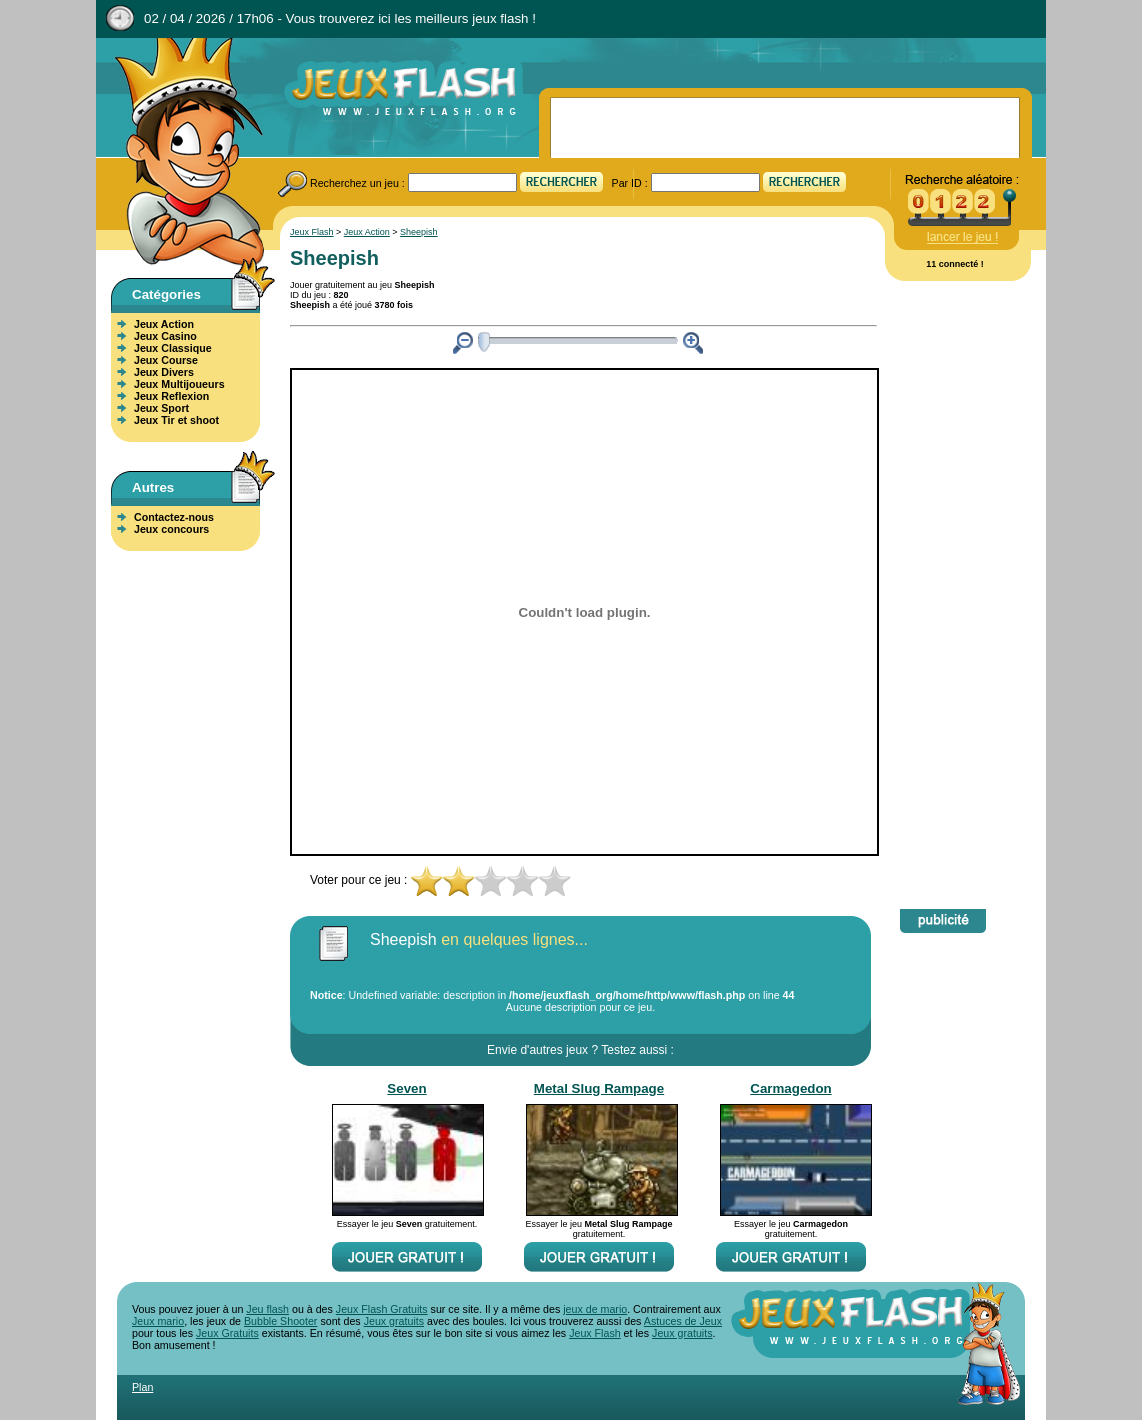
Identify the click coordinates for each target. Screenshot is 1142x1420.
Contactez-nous (174, 517)
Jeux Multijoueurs (179, 384)
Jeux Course (166, 360)
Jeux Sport (161, 408)
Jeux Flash (181, 153)
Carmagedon (790, 1088)
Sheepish (419, 232)
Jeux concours (171, 529)
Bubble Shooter (280, 1321)
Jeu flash (267, 1309)
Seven (406, 1088)
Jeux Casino (165, 336)
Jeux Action (164, 324)
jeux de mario (595, 1309)
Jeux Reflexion (171, 396)
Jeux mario (158, 1321)
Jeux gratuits (394, 1321)
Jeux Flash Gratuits (382, 1309)
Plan (142, 1387)
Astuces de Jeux (683, 1321)
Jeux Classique (173, 348)
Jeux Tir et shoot (176, 420)
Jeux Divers (164, 372)
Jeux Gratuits (227, 1333)
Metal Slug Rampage (599, 1088)
